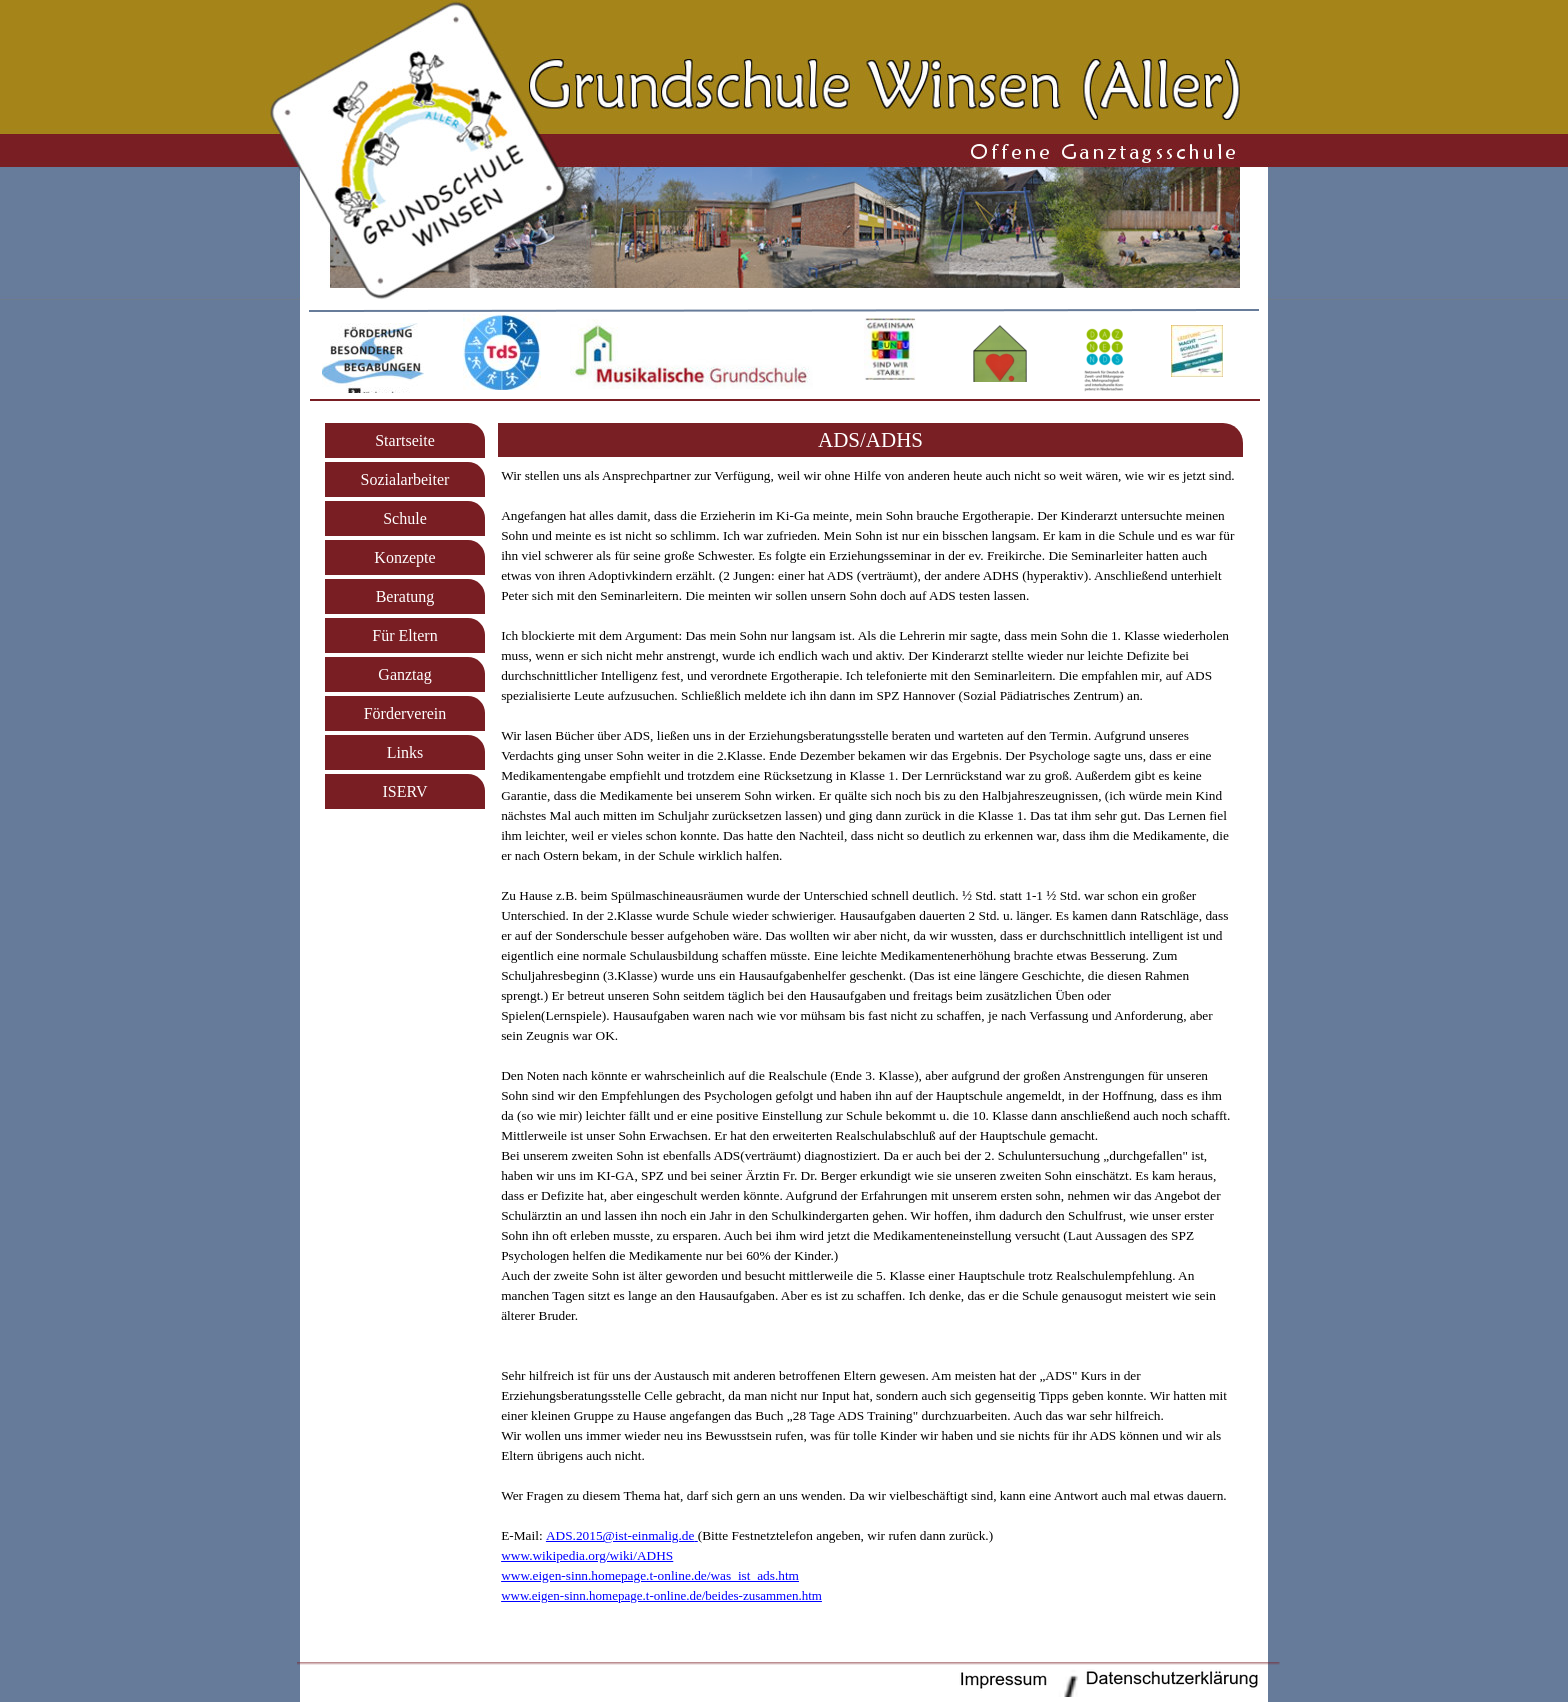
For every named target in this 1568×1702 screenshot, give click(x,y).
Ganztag (404, 674)
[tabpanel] (870, 440)
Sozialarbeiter (405, 479)
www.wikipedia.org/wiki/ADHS (587, 1555)
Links (405, 752)
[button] (622, 1535)
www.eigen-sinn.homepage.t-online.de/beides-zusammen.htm (661, 1595)
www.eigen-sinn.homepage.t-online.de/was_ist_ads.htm (650, 1575)
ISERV (405, 791)
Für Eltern (404, 635)
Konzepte (404, 557)
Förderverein (405, 713)
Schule (405, 518)
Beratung (405, 596)
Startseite (405, 440)
